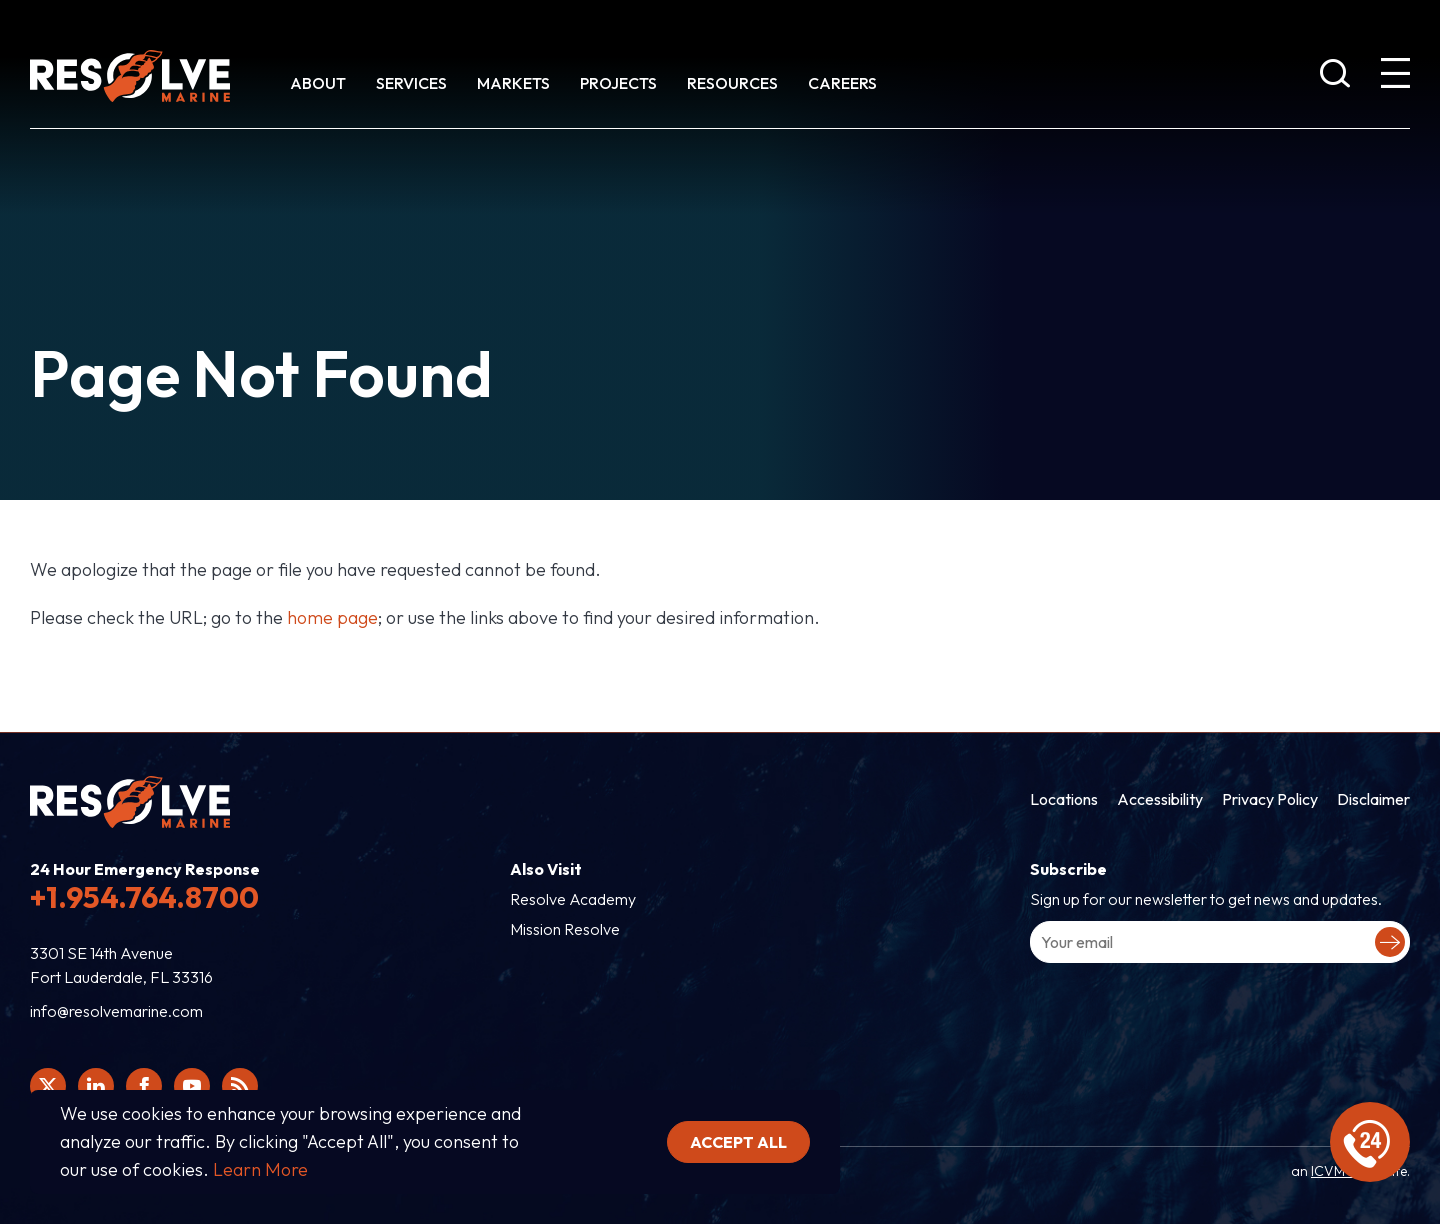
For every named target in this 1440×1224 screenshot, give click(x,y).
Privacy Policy (1270, 799)
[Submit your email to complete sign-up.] (1390, 942)
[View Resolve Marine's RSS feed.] (240, 1086)
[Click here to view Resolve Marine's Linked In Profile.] (96, 1086)
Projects (618, 83)
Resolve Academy (573, 899)
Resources (732, 83)
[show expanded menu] (1395, 77)
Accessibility (1160, 799)
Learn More (260, 1169)
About (318, 83)
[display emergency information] (1370, 1142)
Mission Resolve (565, 929)
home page (332, 617)
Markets (513, 83)
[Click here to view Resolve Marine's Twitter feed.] (48, 1086)
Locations (1064, 799)
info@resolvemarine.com (116, 1011)
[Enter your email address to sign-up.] (1220, 942)
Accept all (738, 1142)
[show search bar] (1335, 77)
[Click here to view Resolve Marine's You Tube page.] (192, 1086)
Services (411, 83)
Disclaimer (1373, 799)
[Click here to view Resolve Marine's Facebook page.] (144, 1086)
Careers (842, 83)
